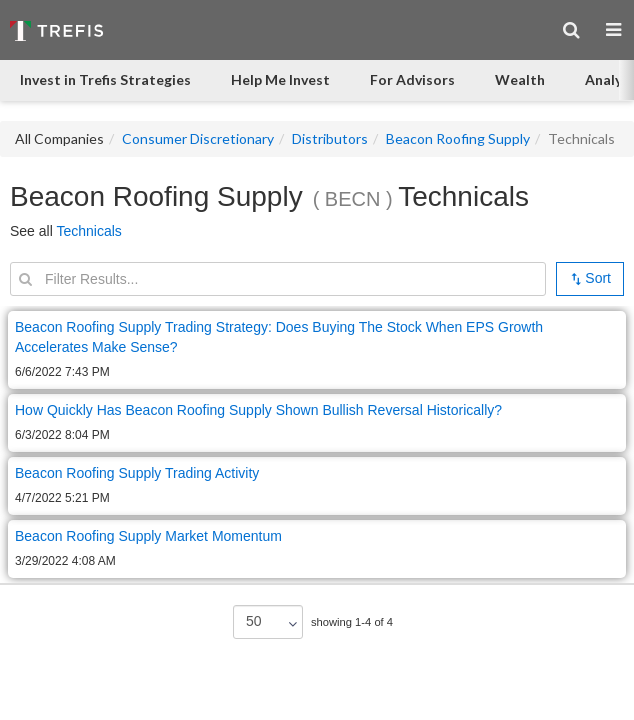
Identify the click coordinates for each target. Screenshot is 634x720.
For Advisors (412, 79)
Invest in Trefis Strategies (105, 79)
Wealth (520, 79)
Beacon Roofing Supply (458, 138)
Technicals (88, 231)
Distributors (330, 138)
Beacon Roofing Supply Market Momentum (148, 536)
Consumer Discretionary (198, 138)
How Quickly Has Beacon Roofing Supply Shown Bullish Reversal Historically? (258, 410)
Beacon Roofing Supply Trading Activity (137, 473)
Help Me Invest (280, 79)
